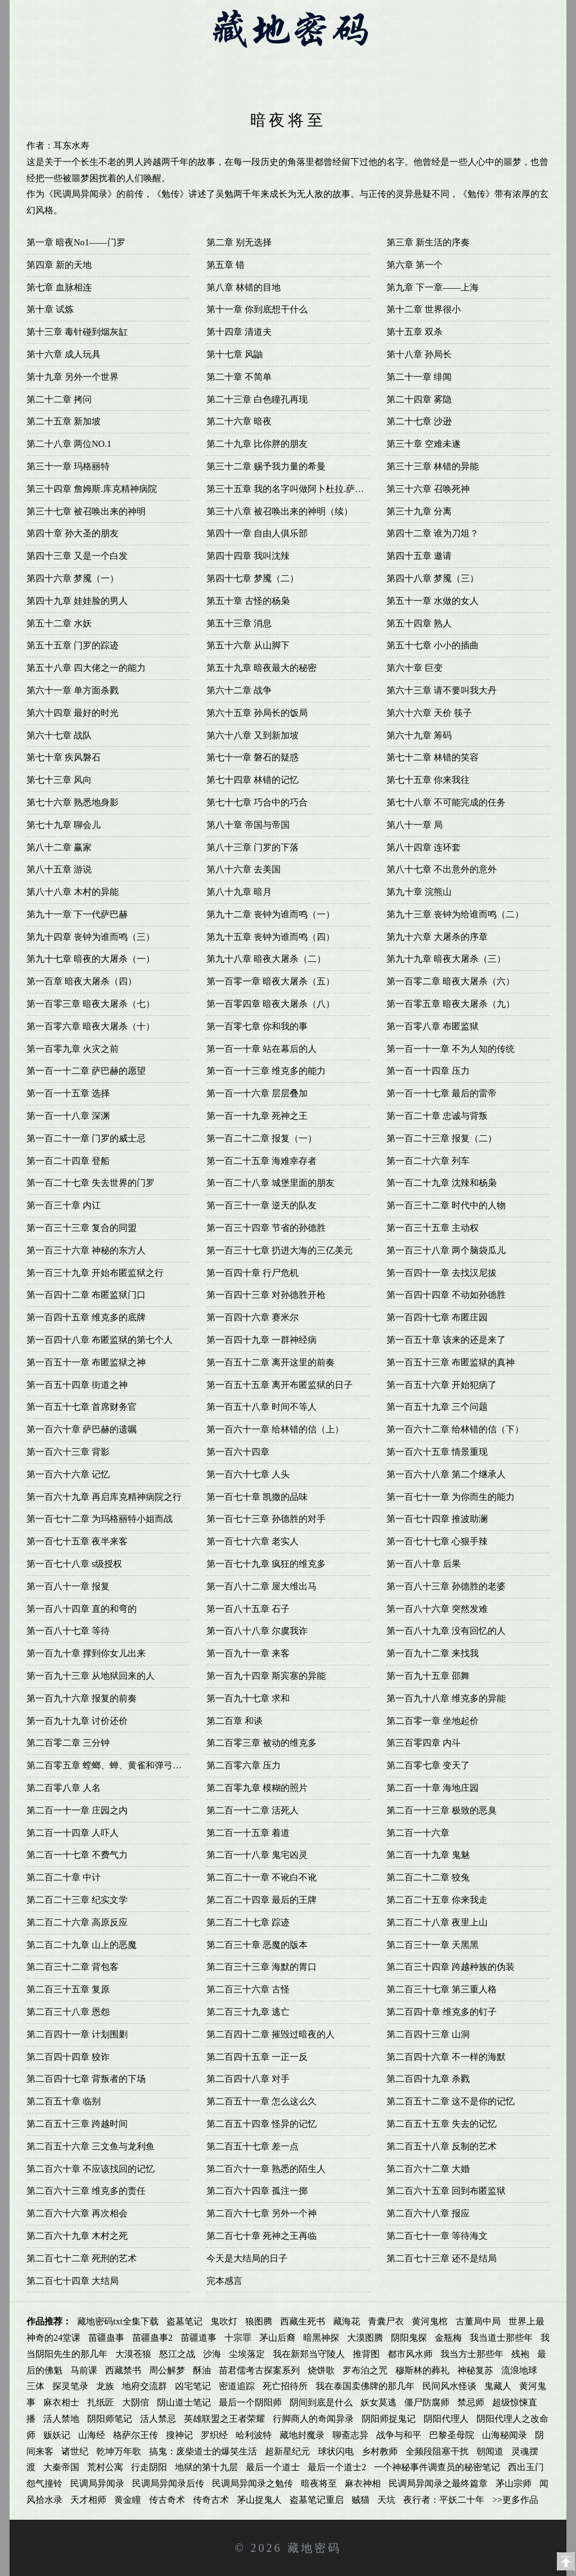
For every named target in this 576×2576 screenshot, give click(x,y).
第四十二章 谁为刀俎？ (432, 533)
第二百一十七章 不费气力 (77, 1855)
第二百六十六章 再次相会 (77, 2213)
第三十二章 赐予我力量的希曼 (266, 466)
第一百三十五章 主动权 (432, 1228)
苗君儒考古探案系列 (259, 2370)
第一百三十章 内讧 (63, 1205)
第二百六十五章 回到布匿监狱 (446, 2191)
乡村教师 (380, 2451)
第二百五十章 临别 (63, 2101)
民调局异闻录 (97, 2483)
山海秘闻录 (504, 2435)
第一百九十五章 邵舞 (428, 1676)
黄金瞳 (127, 2500)
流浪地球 (519, 2370)
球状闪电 (336, 2451)
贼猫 (361, 2500)
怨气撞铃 (44, 2483)
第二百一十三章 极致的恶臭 (441, 1810)
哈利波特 (254, 2435)
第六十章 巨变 (414, 668)
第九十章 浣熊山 (419, 892)
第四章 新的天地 (59, 265)
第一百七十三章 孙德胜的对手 (266, 1519)
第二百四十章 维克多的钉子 (441, 2012)
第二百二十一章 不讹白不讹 (261, 1877)
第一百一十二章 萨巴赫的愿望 (86, 1071)
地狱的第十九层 (206, 2467)
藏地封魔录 (302, 2435)
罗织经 (214, 2435)
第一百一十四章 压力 (428, 1071)
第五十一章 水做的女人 (432, 601)
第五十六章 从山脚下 (248, 645)
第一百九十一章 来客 (248, 1653)
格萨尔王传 (135, 2435)
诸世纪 (74, 2451)
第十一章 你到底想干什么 (257, 309)
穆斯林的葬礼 (422, 2370)
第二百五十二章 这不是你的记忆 (450, 2101)
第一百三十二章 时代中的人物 (446, 1205)
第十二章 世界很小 (423, 309)
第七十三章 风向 (59, 780)
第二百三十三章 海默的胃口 (261, 1967)
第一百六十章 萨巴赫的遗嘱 (81, 1429)
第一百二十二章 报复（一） (261, 1138)
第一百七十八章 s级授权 (74, 1564)
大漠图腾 (365, 2337)
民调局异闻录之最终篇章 (438, 2483)
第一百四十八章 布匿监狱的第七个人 (99, 1340)
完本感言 (224, 2281)
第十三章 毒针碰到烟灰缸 (77, 332)
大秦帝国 (61, 2467)
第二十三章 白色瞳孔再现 (257, 399)
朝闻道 (489, 2451)
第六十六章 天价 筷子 (429, 713)
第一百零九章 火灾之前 (72, 1049)
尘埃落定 (247, 2354)
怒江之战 (177, 2354)
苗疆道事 (199, 2337)
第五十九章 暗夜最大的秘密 (261, 668)
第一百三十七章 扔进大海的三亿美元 (279, 1250)
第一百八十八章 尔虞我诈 (257, 1631)
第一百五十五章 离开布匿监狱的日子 (279, 1385)
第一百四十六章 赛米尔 (252, 1317)
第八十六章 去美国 (243, 869)
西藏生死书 (302, 2321)
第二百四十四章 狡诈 (68, 2057)
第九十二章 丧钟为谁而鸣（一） (270, 914)
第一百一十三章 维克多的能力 (266, 1071)
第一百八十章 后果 (423, 1564)
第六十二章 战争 (239, 690)
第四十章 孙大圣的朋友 (72, 533)
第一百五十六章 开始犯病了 (441, 1385)
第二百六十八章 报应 (428, 2213)
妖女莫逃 (379, 2402)
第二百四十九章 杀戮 (428, 2079)
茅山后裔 (277, 2337)
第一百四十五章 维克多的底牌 (86, 1317)
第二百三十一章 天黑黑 (432, 1945)
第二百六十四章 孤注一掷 (257, 2191)
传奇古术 (211, 2500)
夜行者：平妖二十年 (443, 2500)
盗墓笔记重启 (317, 2500)
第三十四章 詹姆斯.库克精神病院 (91, 489)
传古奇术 (167, 2500)
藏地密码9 (183, 86)
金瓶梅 (448, 2337)
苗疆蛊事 (106, 2337)
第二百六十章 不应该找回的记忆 (90, 2169)
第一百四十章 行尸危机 (252, 1273)
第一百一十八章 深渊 (68, 1116)
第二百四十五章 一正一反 (257, 2057)
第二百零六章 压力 (243, 1765)
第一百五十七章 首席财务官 (81, 1407)
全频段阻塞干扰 (437, 2451)
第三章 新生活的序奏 (428, 242)
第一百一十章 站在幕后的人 (261, 1049)
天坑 (386, 2500)
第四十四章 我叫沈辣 (248, 556)
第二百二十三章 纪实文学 (77, 1900)
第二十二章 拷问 (59, 399)
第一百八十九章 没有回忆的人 (446, 1631)
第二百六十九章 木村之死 (77, 2236)
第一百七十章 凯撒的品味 (257, 1497)
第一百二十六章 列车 (428, 1161)
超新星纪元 (287, 2451)
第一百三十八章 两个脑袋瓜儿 (446, 1250)
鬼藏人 (497, 2386)
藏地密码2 (153, 63)
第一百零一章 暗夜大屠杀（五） (270, 981)
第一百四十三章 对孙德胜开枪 (266, 1295)
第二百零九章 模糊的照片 (257, 1788)
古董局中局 (478, 2321)
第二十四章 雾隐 (419, 399)
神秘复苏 (475, 2370)
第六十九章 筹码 (419, 735)
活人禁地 (61, 2418)
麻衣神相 (363, 2483)
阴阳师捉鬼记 (389, 2418)
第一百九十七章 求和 (248, 1698)
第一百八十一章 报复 (68, 1586)
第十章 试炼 (50, 309)
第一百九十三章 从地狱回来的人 (90, 1676)
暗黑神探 (321, 2337)
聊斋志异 (350, 2435)
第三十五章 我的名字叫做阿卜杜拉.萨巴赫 (289, 489)
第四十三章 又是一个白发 (77, 556)
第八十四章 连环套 (423, 847)
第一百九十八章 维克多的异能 (446, 1698)
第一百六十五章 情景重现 (437, 1452)
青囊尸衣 (386, 2321)
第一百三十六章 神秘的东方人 (86, 1250)
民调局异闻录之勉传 (252, 2483)
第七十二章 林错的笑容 (432, 757)
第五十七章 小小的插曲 (432, 645)
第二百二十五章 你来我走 (437, 1900)
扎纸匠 (100, 2402)
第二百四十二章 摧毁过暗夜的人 (270, 2034)
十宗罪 (237, 2337)
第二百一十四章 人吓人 (72, 1833)
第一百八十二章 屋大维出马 (261, 1586)
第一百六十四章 (237, 1452)
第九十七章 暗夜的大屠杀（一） (90, 959)
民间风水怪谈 (449, 2386)
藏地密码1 (93, 63)
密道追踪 (237, 2386)
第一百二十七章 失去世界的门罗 (90, 1183)
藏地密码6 (394, 63)
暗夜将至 (319, 2483)
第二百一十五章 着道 (248, 1833)
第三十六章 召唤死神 (428, 489)
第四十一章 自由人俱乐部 (257, 533)
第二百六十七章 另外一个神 (261, 2213)
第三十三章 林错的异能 (432, 466)
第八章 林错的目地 (243, 287)
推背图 (366, 2354)
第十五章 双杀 (414, 332)
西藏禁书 (123, 2370)
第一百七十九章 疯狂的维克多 (266, 1564)
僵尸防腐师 (426, 2402)
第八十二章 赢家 (59, 847)
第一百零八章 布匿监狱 (432, 1026)
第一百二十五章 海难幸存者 (261, 1161)
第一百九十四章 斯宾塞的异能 (266, 1676)
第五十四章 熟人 (419, 623)
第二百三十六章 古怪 (248, 1989)
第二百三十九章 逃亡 (248, 2012)
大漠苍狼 (133, 2354)
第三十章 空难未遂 (423, 444)
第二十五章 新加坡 (63, 421)
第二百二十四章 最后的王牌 (261, 1900)
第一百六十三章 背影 (68, 1452)
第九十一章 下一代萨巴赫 (77, 914)
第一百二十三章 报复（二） (441, 1138)
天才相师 (88, 2500)
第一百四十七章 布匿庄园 (437, 1317)
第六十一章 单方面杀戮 (72, 690)
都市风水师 (410, 2354)
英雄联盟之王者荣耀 (224, 2418)
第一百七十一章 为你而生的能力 (450, 1497)
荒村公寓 (105, 2467)
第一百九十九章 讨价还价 (77, 1721)
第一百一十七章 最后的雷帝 (441, 1093)
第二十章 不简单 (239, 377)
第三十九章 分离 (419, 511)
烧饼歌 (321, 2370)
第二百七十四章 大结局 (72, 2281)
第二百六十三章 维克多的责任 (86, 2191)
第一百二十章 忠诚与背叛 (437, 1116)
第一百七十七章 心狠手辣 (437, 1541)
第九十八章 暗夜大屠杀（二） (266, 959)
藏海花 (346, 2321)
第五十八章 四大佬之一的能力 (86, 668)
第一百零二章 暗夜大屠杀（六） (450, 981)
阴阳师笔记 (109, 2418)
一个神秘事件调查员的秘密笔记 (437, 2467)
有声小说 (306, 86)
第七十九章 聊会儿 (63, 825)
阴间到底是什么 (321, 2402)
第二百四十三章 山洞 (428, 2034)
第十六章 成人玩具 (63, 354)
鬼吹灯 (223, 2321)
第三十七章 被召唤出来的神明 (86, 511)
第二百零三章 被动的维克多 (261, 1743)
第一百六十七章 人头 (248, 1474)
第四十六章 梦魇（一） (72, 578)
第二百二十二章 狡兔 (428, 1877)
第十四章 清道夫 (239, 332)
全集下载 (361, 86)
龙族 (105, 2386)
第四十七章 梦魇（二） (252, 578)
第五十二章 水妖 (59, 623)
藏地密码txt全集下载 (118, 2321)
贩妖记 (56, 2435)
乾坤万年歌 (118, 2451)
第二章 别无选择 (239, 242)
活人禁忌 (158, 2418)
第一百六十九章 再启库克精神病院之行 (104, 1497)
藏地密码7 (454, 63)
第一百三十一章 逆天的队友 (261, 1205)
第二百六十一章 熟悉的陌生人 (266, 2169)
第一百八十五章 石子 (248, 1609)
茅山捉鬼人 (259, 2500)
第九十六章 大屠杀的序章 (437, 937)
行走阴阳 (149, 2467)
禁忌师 (470, 2402)
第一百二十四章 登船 (68, 1161)
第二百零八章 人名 (63, 1788)
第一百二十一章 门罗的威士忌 (86, 1138)
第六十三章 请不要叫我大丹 (441, 690)
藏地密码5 (334, 63)
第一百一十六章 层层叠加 (257, 1093)
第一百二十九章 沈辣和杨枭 (441, 1183)
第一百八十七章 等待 (68, 1631)
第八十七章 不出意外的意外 (441, 869)
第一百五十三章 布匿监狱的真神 (450, 1362)
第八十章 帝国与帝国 (248, 825)
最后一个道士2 (337, 2467)
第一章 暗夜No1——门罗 (75, 242)
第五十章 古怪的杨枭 (248, 601)
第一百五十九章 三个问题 (437, 1407)
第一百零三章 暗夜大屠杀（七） (90, 1004)
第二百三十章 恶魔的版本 (257, 1945)
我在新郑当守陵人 (309, 2354)
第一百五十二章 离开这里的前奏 (270, 1362)
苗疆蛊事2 (152, 2337)
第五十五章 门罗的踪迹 (72, 645)
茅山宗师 (514, 2483)
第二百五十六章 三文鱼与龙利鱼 (90, 2146)
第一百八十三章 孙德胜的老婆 (446, 1586)
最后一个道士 (273, 2467)
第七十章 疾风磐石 (63, 757)
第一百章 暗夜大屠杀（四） (81, 981)
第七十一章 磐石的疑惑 (252, 757)
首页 (45, 63)
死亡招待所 (285, 2386)
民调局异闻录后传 (168, 2483)
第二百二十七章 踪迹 (248, 1922)
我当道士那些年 (501, 2337)
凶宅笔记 (193, 2386)
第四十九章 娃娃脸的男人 (77, 601)
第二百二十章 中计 (63, 1877)
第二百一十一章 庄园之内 (77, 1810)
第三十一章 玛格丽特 (68, 466)
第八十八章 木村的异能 (72, 892)
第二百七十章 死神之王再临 (261, 2236)
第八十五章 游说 (59, 869)
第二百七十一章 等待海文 (437, 2236)
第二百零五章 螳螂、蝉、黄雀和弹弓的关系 (113, 1765)
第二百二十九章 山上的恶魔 (81, 1945)
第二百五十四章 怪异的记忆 (261, 2124)
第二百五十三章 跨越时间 (77, 2124)
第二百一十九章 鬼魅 (428, 1855)
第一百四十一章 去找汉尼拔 (441, 1273)
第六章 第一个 (414, 265)
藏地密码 (314, 2548)
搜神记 (179, 2435)
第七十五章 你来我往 (428, 780)
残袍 (520, 2354)
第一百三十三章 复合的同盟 (81, 1228)
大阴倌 (135, 2402)
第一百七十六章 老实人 (252, 1541)
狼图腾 (258, 2321)
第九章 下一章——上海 (432, 287)
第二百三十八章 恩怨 (68, 2012)
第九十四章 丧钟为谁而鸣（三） (90, 937)
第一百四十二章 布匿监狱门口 (86, 1295)
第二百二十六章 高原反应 (77, 1922)
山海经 (91, 2435)
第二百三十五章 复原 (68, 1989)
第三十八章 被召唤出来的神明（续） (279, 511)
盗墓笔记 (184, 2321)
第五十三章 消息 (239, 623)
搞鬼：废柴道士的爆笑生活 (203, 2451)
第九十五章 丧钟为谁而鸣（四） (270, 937)
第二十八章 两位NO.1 (68, 444)
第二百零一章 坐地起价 (432, 1721)
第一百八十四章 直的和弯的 (81, 1609)
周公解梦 (167, 2370)
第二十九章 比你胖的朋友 (257, 444)
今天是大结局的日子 (246, 2258)
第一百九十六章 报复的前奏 (81, 1698)
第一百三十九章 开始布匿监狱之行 (95, 1273)
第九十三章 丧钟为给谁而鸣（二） (455, 914)
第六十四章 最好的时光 (72, 713)
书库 (405, 86)
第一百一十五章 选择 (68, 1093)
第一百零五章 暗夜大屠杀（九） (450, 1004)
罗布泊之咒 (365, 2370)
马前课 (83, 2370)
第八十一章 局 (414, 825)
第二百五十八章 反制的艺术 (441, 2146)
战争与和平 (398, 2435)
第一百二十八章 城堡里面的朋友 (270, 1183)
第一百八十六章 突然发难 (437, 1609)
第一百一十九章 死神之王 (257, 1116)
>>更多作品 (515, 2500)
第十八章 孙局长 (419, 354)
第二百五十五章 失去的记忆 (441, 2124)
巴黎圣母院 (451, 2435)
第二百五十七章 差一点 (252, 2146)
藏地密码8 (514, 63)
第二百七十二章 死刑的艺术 (81, 2258)
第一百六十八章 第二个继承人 (446, 1474)
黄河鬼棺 (430, 2321)
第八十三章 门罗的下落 (252, 847)
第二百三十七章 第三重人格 (441, 1989)
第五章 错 (225, 265)
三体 (35, 2386)
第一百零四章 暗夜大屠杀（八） (270, 1004)
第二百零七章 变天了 (428, 1765)
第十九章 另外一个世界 (72, 377)
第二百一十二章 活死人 (252, 1810)
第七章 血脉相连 (59, 287)
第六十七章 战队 (59, 735)
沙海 (212, 2354)
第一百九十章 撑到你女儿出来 (86, 1653)
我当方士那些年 (471, 2354)
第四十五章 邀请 (419, 556)
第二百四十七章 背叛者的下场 (86, 2079)
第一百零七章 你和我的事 (257, 1026)
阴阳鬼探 (409, 2337)
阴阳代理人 (446, 2418)
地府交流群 (144, 2386)
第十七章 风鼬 (234, 354)
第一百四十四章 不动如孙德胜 (446, 1295)
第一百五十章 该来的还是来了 (446, 1340)
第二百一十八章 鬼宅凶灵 (257, 1855)
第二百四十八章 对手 (248, 2079)
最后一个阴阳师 (250, 2402)
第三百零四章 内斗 (423, 1743)
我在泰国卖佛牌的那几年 (365, 2386)
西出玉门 (526, 2467)
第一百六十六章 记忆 (68, 1474)
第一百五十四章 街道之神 (77, 1385)
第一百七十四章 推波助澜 (437, 1519)
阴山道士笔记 (184, 2402)
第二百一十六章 (417, 1833)
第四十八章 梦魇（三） (432, 578)
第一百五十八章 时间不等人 (261, 1407)
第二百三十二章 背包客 (72, 1967)
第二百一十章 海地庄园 (432, 1788)
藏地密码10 (247, 86)
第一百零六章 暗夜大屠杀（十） (90, 1026)
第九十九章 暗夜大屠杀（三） (446, 959)
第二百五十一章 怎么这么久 (261, 2101)
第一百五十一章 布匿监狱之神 (86, 1362)
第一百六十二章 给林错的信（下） (455, 1429)
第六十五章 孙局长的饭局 (257, 713)
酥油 (202, 2370)
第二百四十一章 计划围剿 (77, 2034)
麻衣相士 (61, 2402)
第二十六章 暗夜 (239, 421)
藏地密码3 (213, 63)
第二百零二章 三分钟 (68, 1743)
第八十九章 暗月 (239, 892)
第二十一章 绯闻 (419, 377)
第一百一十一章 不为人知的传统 (450, 1049)
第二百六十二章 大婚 (428, 2169)
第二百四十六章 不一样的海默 (446, 2057)
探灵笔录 (70, 2386)
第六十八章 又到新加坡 (252, 735)
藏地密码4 (273, 63)
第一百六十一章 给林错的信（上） (275, 1429)
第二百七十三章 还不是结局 (441, 2258)
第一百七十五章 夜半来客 (77, 1541)
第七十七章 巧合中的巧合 (257, 802)
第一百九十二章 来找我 (432, 1653)
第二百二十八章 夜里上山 (437, 1922)
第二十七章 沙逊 (419, 421)
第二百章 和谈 (234, 1721)
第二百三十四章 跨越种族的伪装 (450, 1967)
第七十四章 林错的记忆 (252, 780)
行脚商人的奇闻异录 (313, 2418)
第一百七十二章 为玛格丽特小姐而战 (99, 1519)
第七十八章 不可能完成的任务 (446, 802)
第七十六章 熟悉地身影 (72, 802)
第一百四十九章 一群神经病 (261, 1340)
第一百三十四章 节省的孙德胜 (266, 1228)
